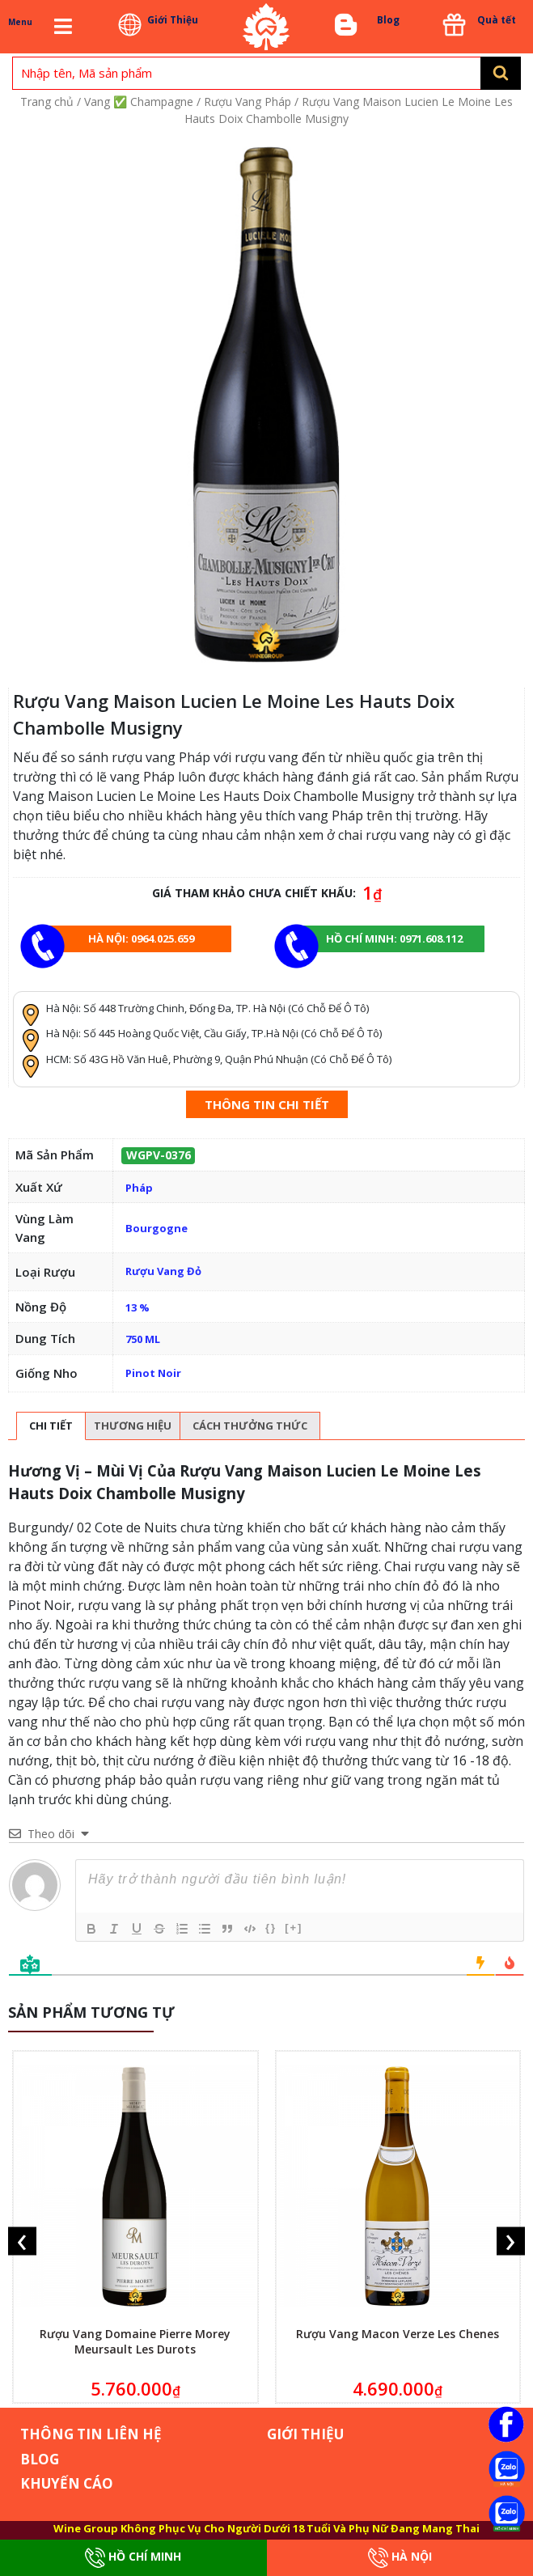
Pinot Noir (153, 1373)
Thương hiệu (132, 1425)
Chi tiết (51, 1425)
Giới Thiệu (172, 20)
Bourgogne (156, 1228)
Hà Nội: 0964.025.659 (141, 938)
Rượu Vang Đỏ (163, 1271)
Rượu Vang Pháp (247, 101)
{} (271, 1927)
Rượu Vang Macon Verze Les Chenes (397, 2333)
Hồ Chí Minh (133, 2558)
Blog (388, 20)
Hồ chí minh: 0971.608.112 (394, 938)
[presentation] (22, 2240)
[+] (293, 1927)
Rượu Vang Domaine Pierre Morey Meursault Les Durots (135, 2341)
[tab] (51, 1426)
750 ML (142, 1339)
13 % (137, 1307)
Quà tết (496, 20)
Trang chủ (47, 101)
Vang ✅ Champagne (138, 101)
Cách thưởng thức (249, 1425)
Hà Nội (400, 2558)
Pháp (139, 1187)
